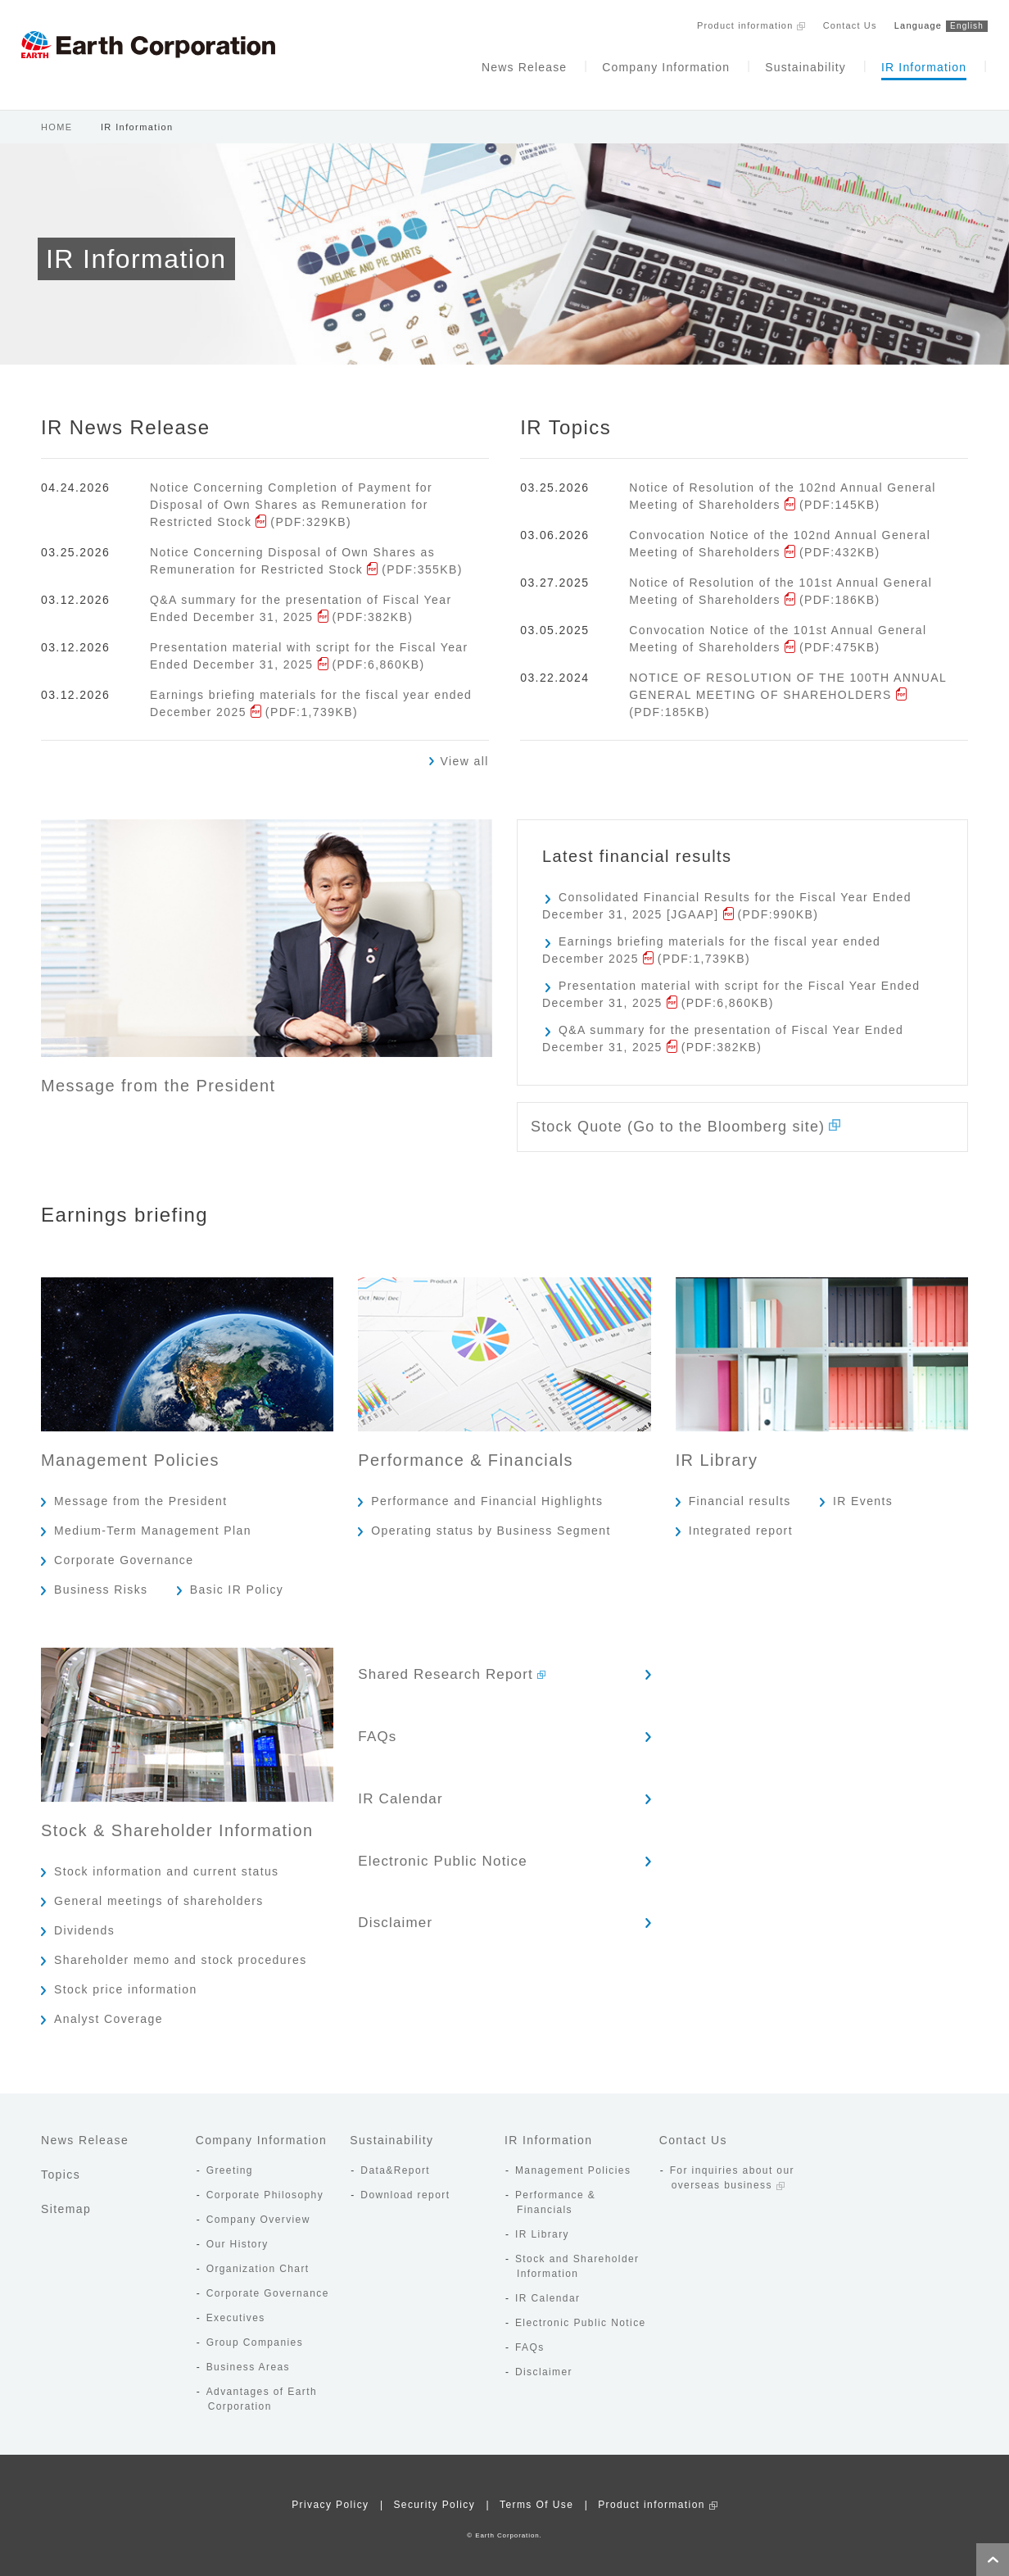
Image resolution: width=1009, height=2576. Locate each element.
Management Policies (573, 2160)
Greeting (229, 2160)
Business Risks (101, 1578)
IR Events (863, 1490)
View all (465, 741)
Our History (237, 2233)
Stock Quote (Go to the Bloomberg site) (706, 1112)
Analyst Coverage (108, 2008)
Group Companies (254, 2332)
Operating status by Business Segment (490, 1519)
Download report (405, 2184)
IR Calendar (437, 1768)
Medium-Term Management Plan (152, 1519)
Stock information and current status (166, 1860)
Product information (718, 23)
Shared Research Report (481, 1660)
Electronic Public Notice (478, 1822)
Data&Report (395, 2160)
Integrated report (741, 1519)
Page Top (992, 2559)
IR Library (542, 2223)
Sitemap (66, 2198)
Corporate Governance (123, 1549)
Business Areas (248, 2356)
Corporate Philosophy (265, 2184)
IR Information (902, 63)
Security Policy (434, 2494)
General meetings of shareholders (159, 1890)
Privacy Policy (330, 2494)
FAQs (414, 1714)
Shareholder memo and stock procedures (180, 1949)
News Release (492, 63)
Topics (60, 2164)
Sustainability (780, 63)
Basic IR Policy (236, 1578)
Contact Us (826, 23)
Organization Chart (258, 2258)
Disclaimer (432, 1876)
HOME (57, 107)
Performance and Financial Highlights (487, 1490)
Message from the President (140, 1490)
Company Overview (258, 2209)
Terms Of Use (536, 2494)
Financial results (740, 1490)
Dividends (84, 1919)
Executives (235, 2307)
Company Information (637, 63)
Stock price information (125, 1978)
